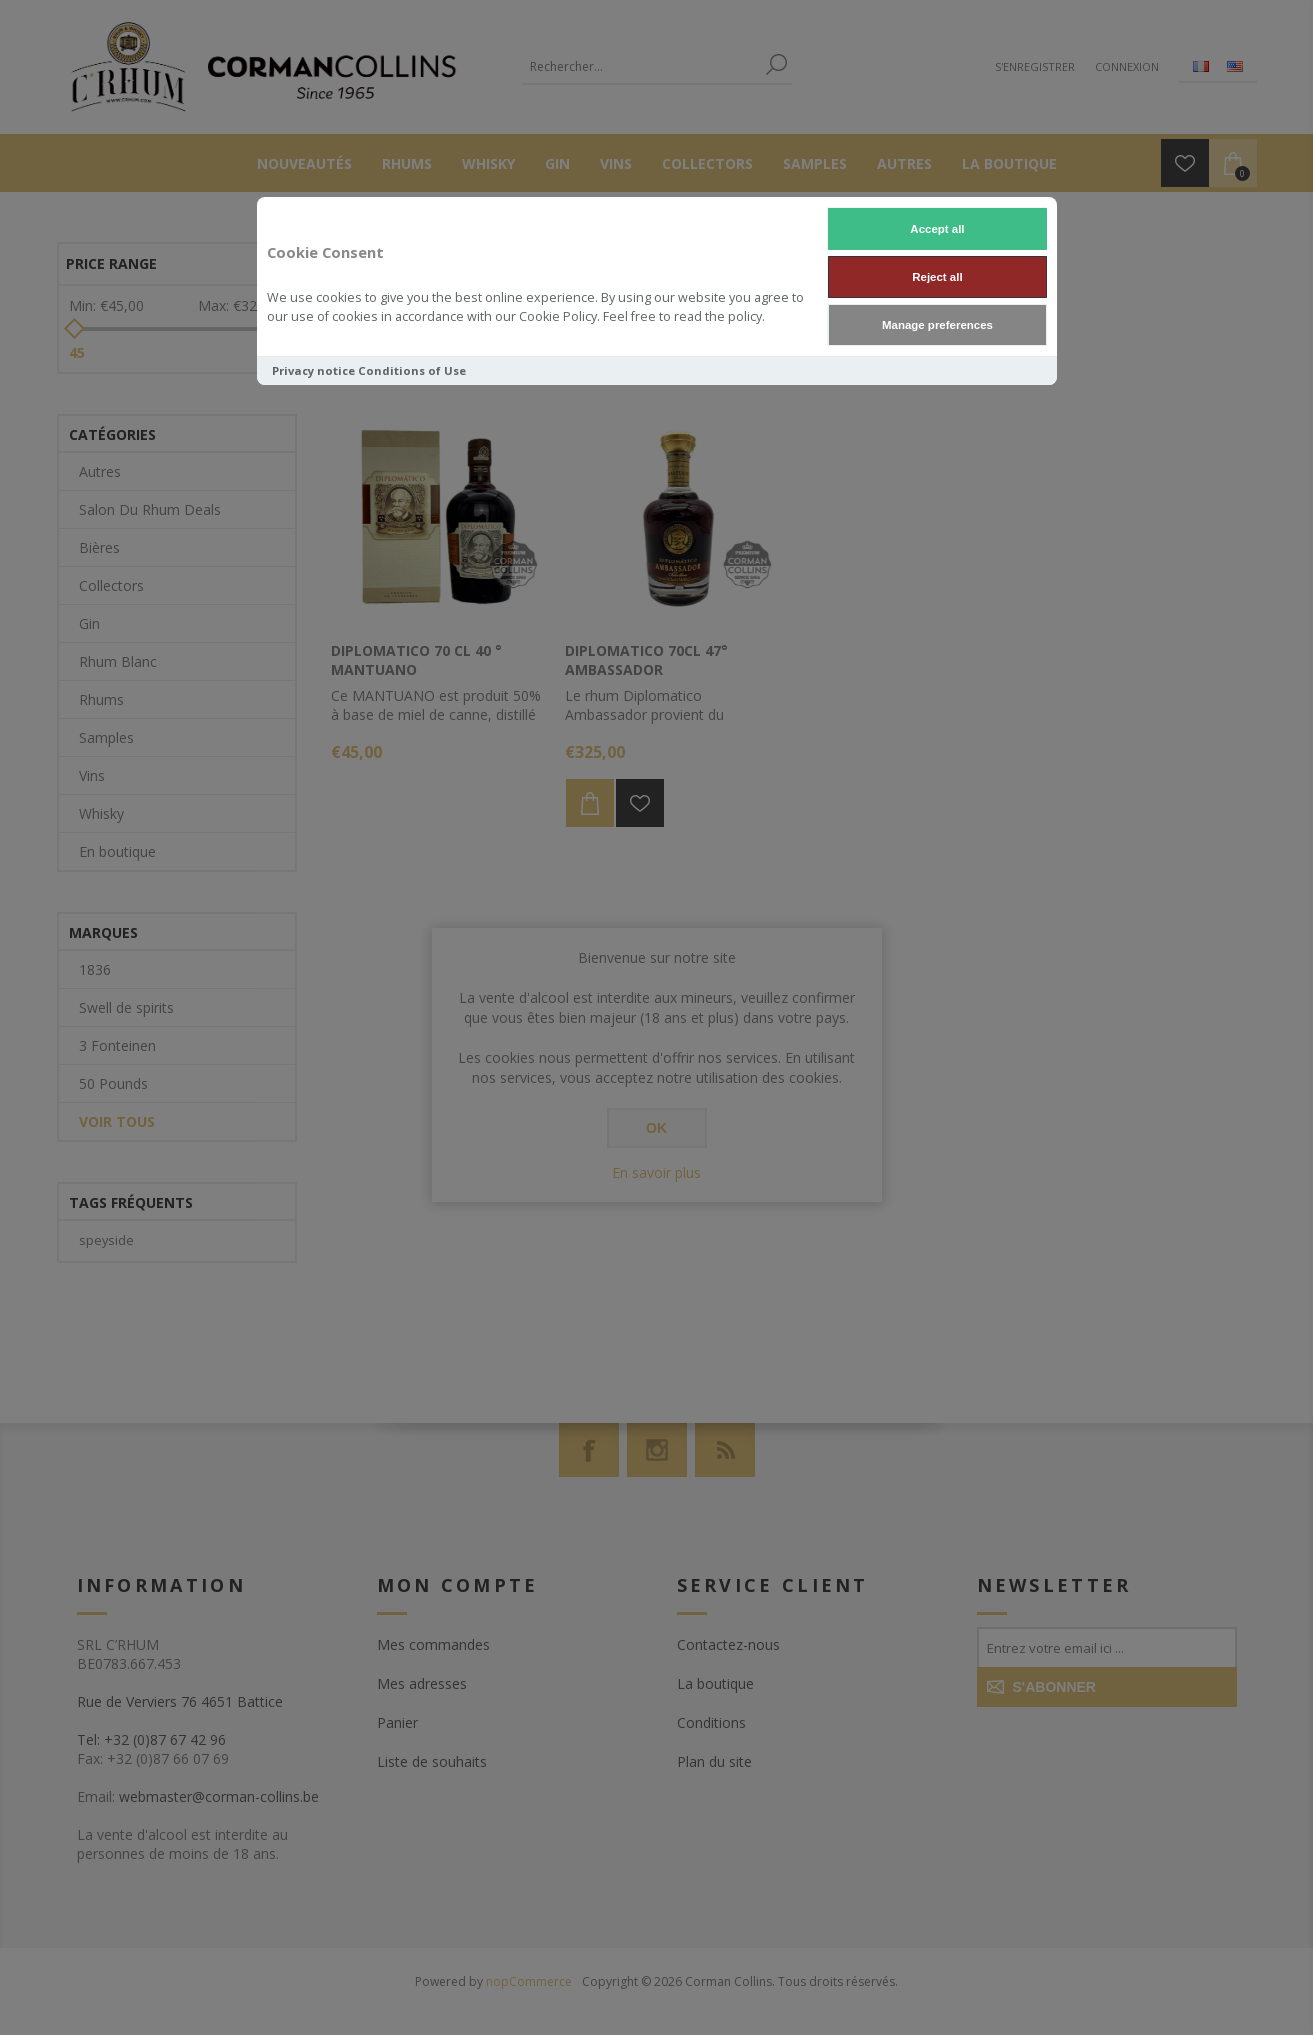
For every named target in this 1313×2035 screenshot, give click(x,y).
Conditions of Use (412, 370)
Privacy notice (313, 370)
